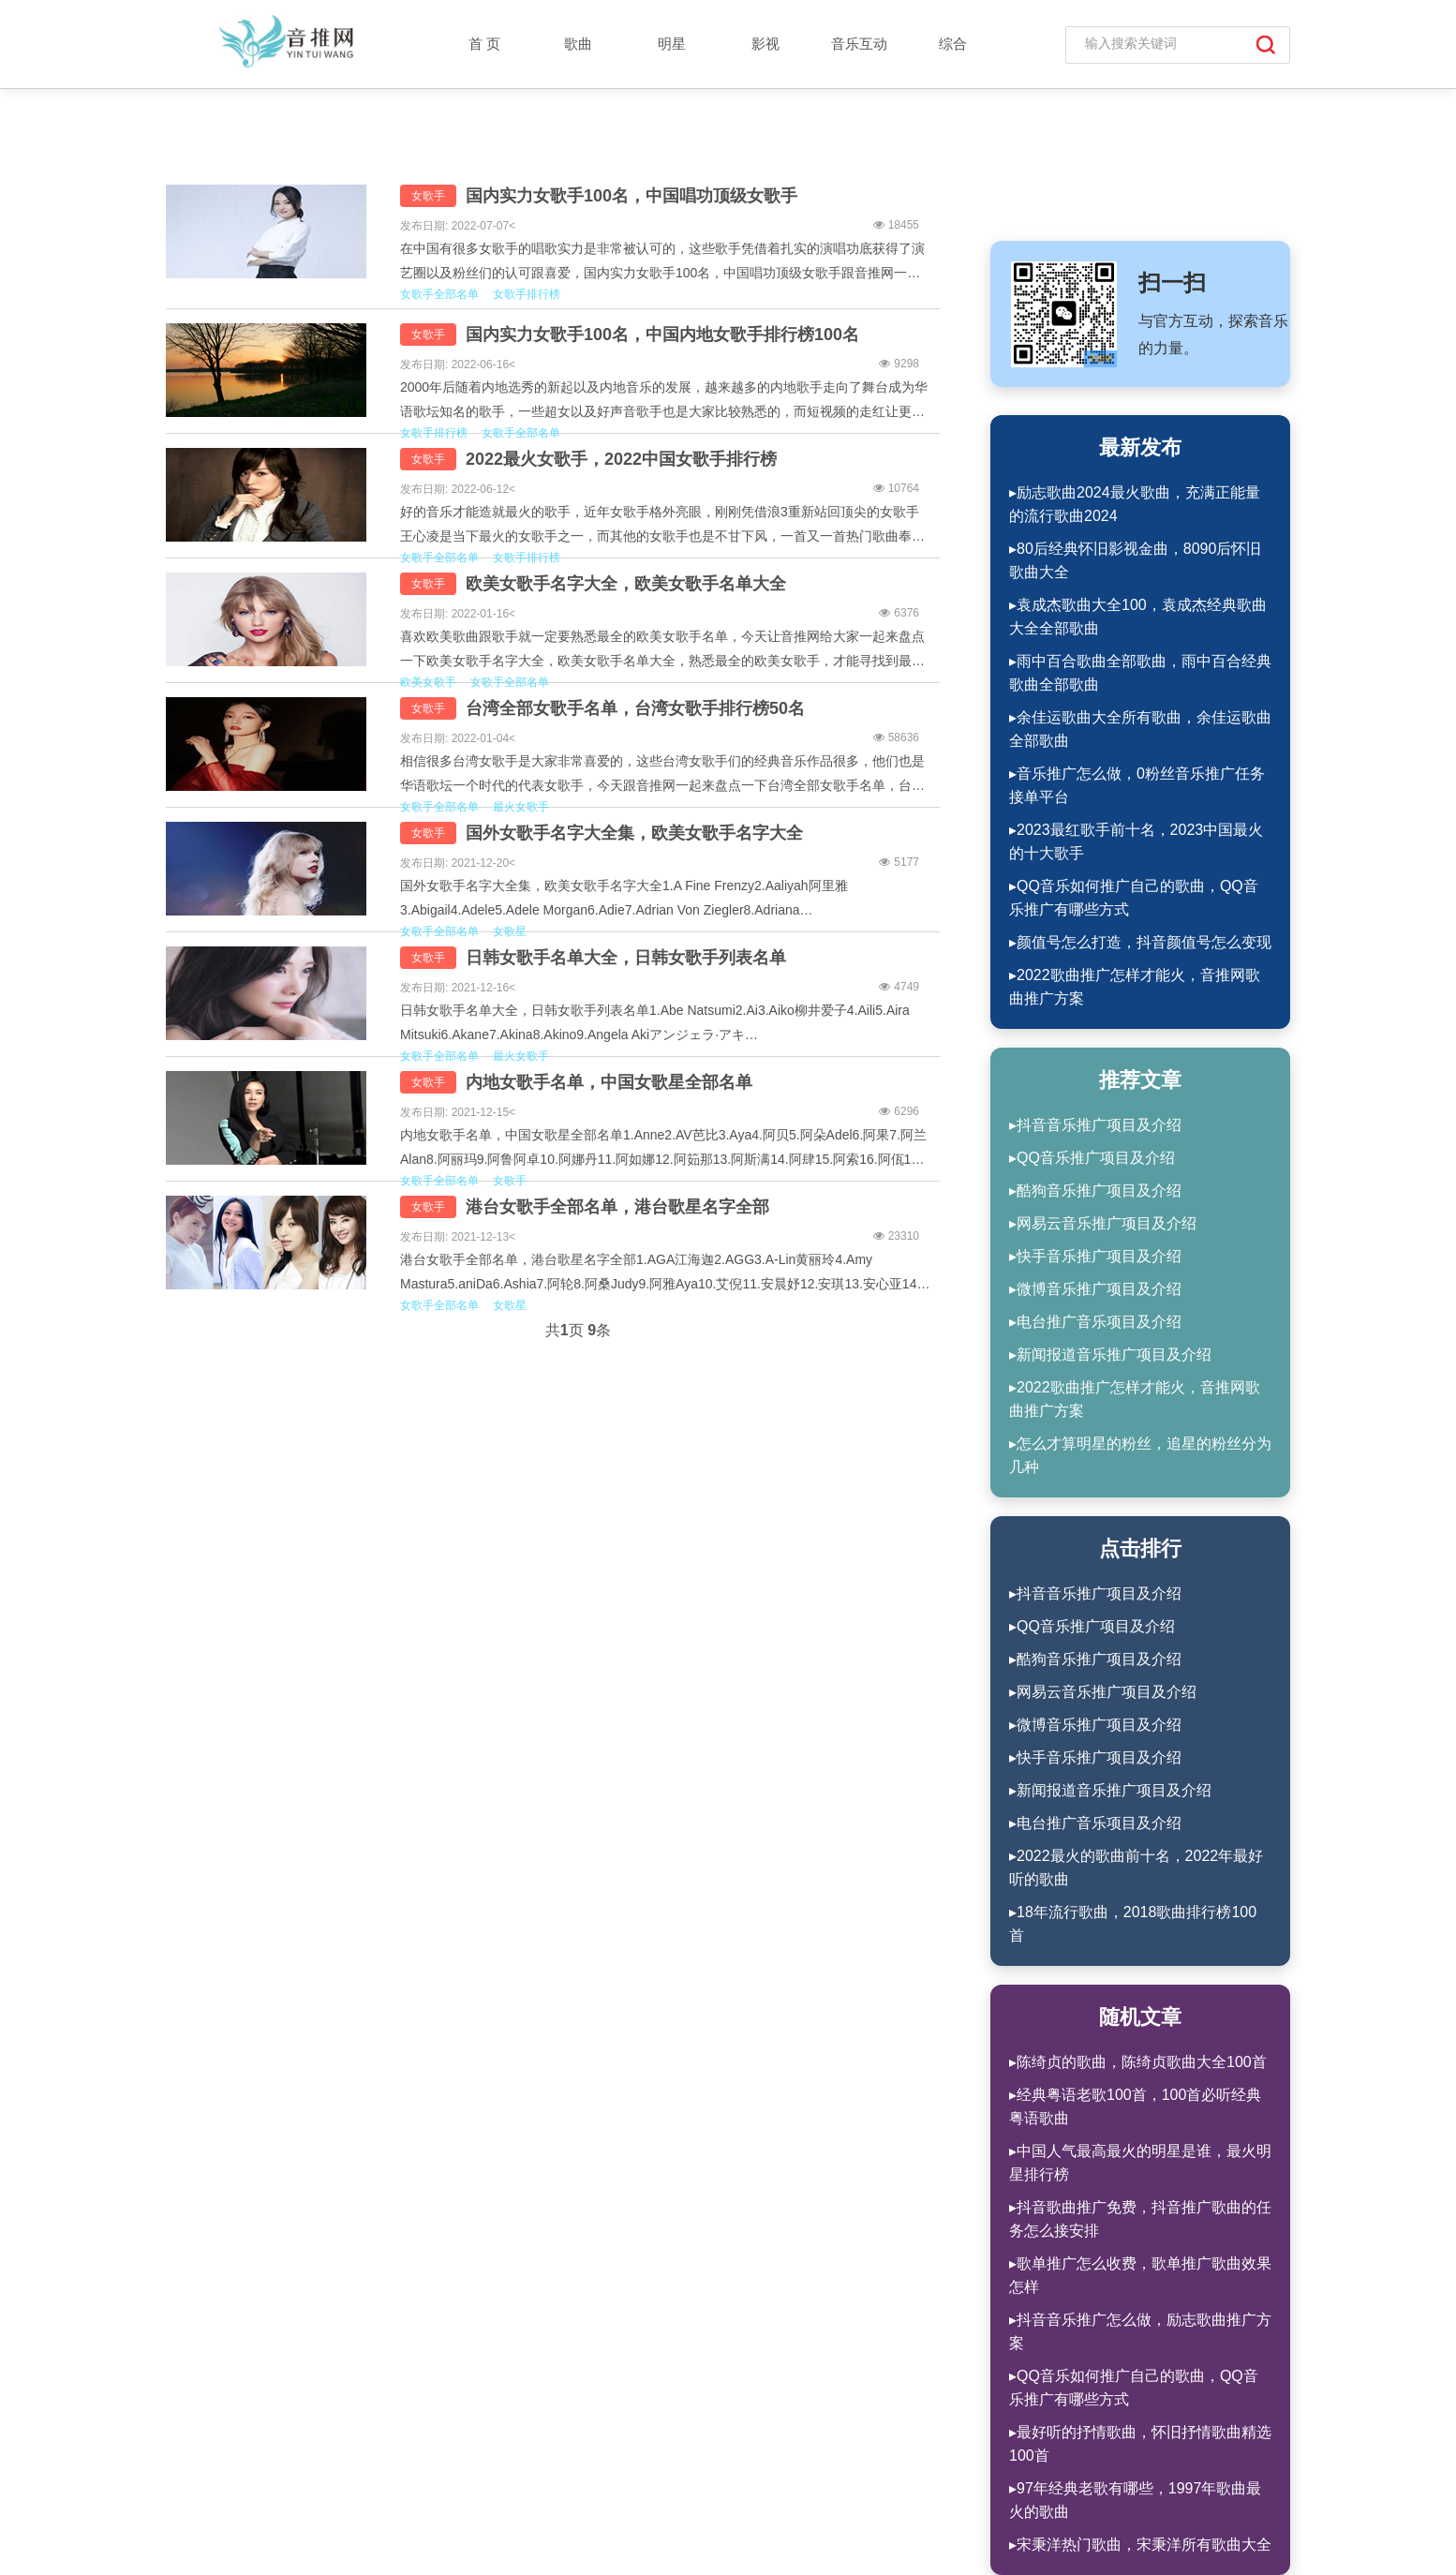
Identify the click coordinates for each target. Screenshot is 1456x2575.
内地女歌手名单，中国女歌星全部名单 (609, 1082)
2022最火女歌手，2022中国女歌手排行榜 (621, 459)
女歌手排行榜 (526, 294)
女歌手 (428, 195)
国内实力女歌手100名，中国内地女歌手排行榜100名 (662, 334)
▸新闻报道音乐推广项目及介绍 (1110, 1354)
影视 (765, 44)
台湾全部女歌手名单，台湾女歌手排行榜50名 (635, 708)
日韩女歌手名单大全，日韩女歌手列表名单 (626, 957)
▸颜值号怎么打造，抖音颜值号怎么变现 (1140, 942)
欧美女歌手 (428, 682)
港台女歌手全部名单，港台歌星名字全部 (617, 1207)
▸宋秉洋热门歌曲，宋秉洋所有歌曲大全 (1140, 2545)
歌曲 (578, 44)
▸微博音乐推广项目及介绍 (1095, 1289)
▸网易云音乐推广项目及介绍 (1102, 1223)
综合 (953, 44)
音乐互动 (859, 44)
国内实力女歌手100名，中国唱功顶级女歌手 (631, 195)
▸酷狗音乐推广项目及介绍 (1095, 1190)
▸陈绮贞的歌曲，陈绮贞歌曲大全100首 (1138, 2062)
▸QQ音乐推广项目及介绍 (1092, 1158)
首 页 (484, 44)
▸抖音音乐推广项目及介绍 (1095, 1125)
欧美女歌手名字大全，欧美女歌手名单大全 (626, 583)
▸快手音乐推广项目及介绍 (1095, 1256)
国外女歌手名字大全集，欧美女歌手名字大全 (634, 833)
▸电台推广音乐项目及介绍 (1095, 1322)
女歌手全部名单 (439, 294)
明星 (672, 44)
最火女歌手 (521, 806)
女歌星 (510, 931)
